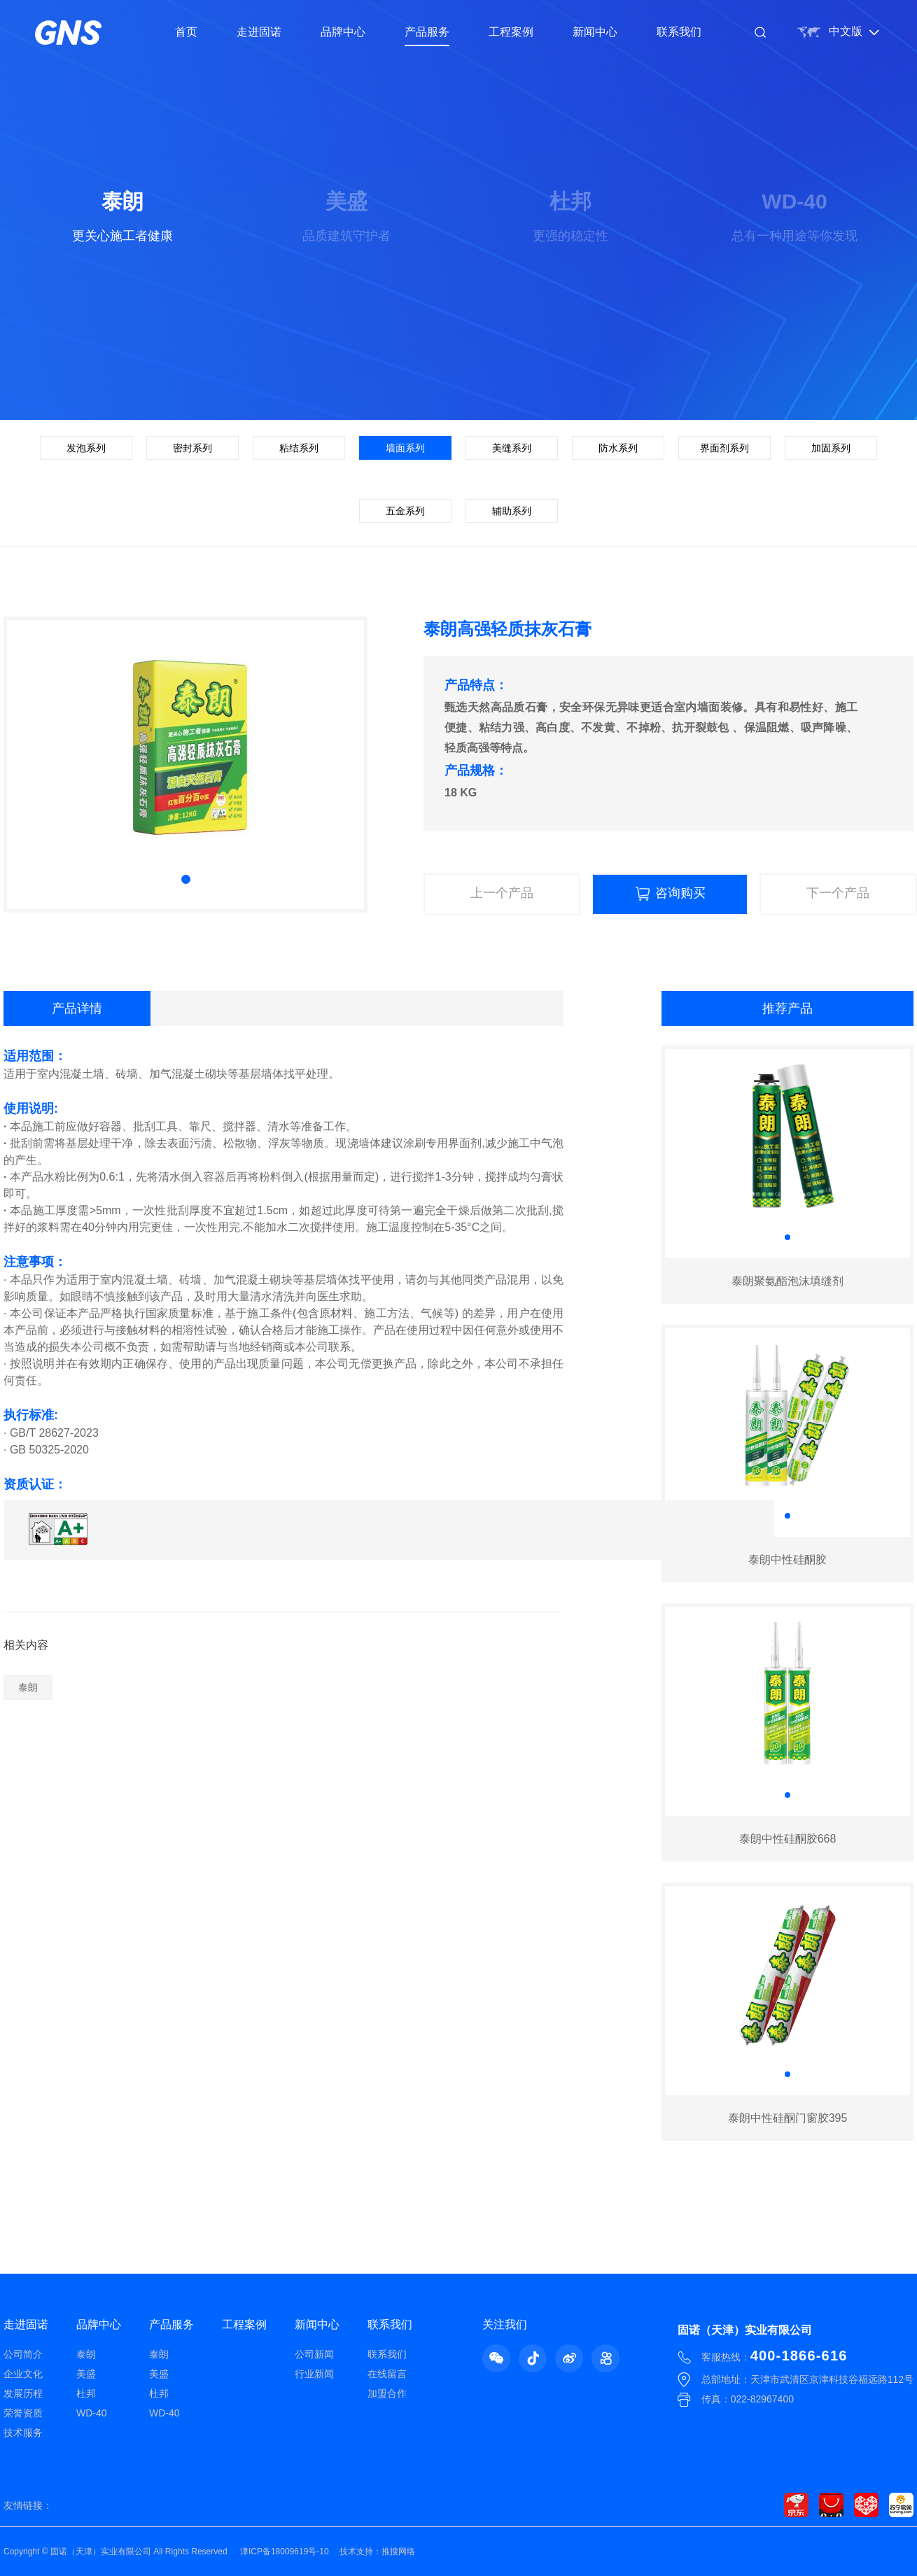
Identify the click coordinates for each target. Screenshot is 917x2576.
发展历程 (23, 2393)
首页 (186, 32)
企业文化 (23, 2373)
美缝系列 (511, 447)
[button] (185, 879)
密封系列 (192, 447)
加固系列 (830, 447)
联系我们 (679, 32)
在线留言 (387, 2373)
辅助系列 (511, 510)
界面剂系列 (724, 447)
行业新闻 (314, 2373)
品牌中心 (343, 32)
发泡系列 (86, 447)
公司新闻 (314, 2354)
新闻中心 (595, 32)
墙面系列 (405, 447)
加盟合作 (387, 2393)
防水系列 (618, 447)
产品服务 (427, 32)
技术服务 (23, 2432)
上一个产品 (501, 893)
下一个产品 (837, 893)
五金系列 (405, 510)
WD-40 (91, 2413)
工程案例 (511, 32)
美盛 (86, 2373)
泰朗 (28, 1687)
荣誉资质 (23, 2413)
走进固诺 (259, 32)
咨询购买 (670, 893)
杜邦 (86, 2393)
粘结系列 (298, 447)
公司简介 (23, 2354)
